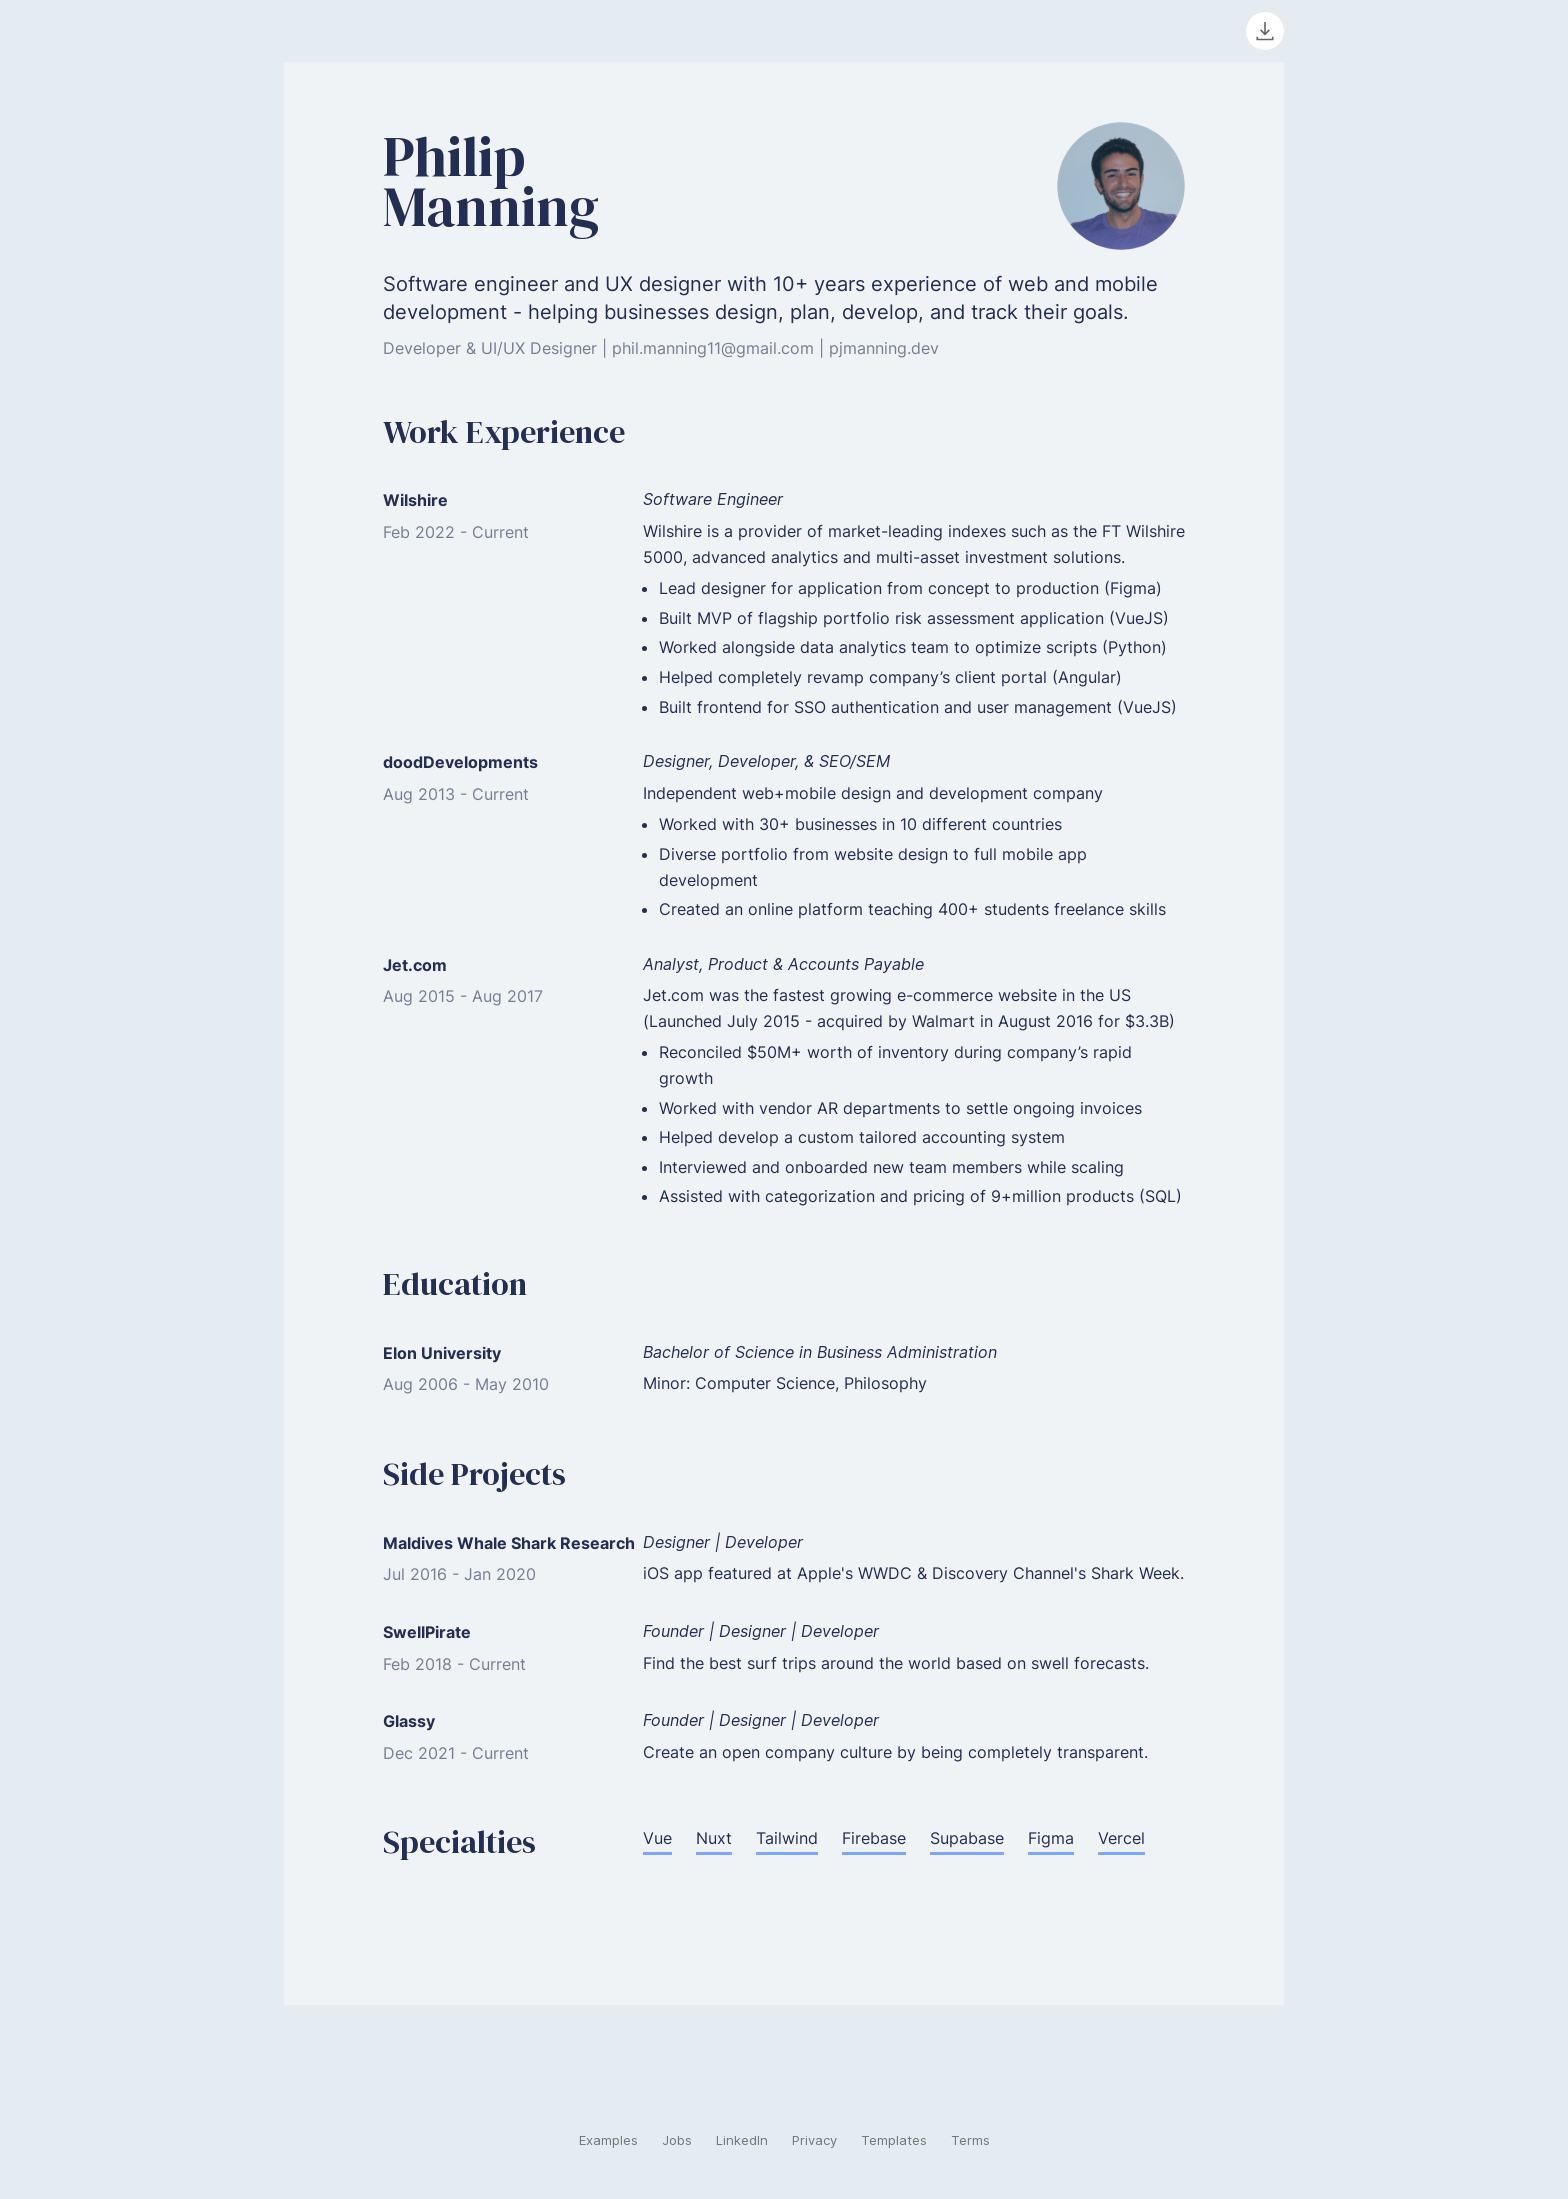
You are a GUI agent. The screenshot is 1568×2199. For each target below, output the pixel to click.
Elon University (442, 1353)
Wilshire (415, 500)
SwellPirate (427, 1632)
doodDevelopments (460, 762)
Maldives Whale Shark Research (509, 1543)
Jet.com (415, 965)
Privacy (814, 2140)
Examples (608, 2140)
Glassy (409, 1721)
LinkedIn (742, 2140)
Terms (970, 2140)
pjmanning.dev (884, 348)
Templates (894, 2140)
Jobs (677, 2140)
